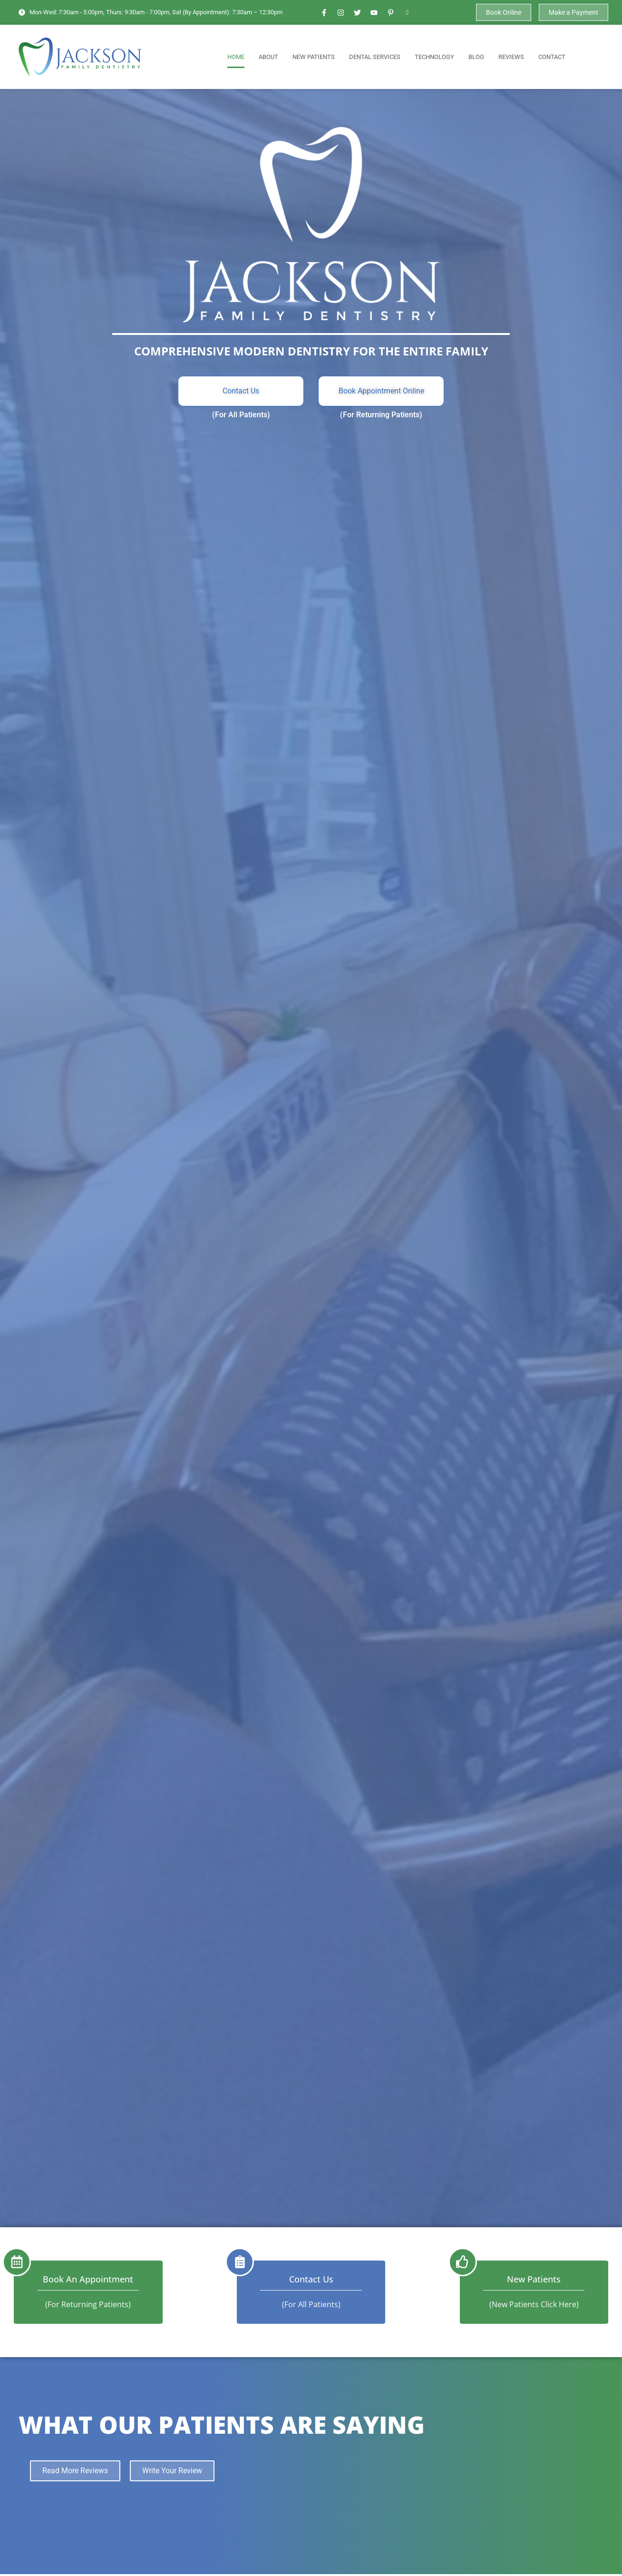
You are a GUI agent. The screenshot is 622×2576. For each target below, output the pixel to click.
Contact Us (311, 2279)
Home (235, 56)
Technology (434, 56)
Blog (476, 56)
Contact (551, 56)
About (268, 56)
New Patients (313, 56)
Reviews (511, 56)
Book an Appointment (88, 2279)
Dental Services (374, 56)
